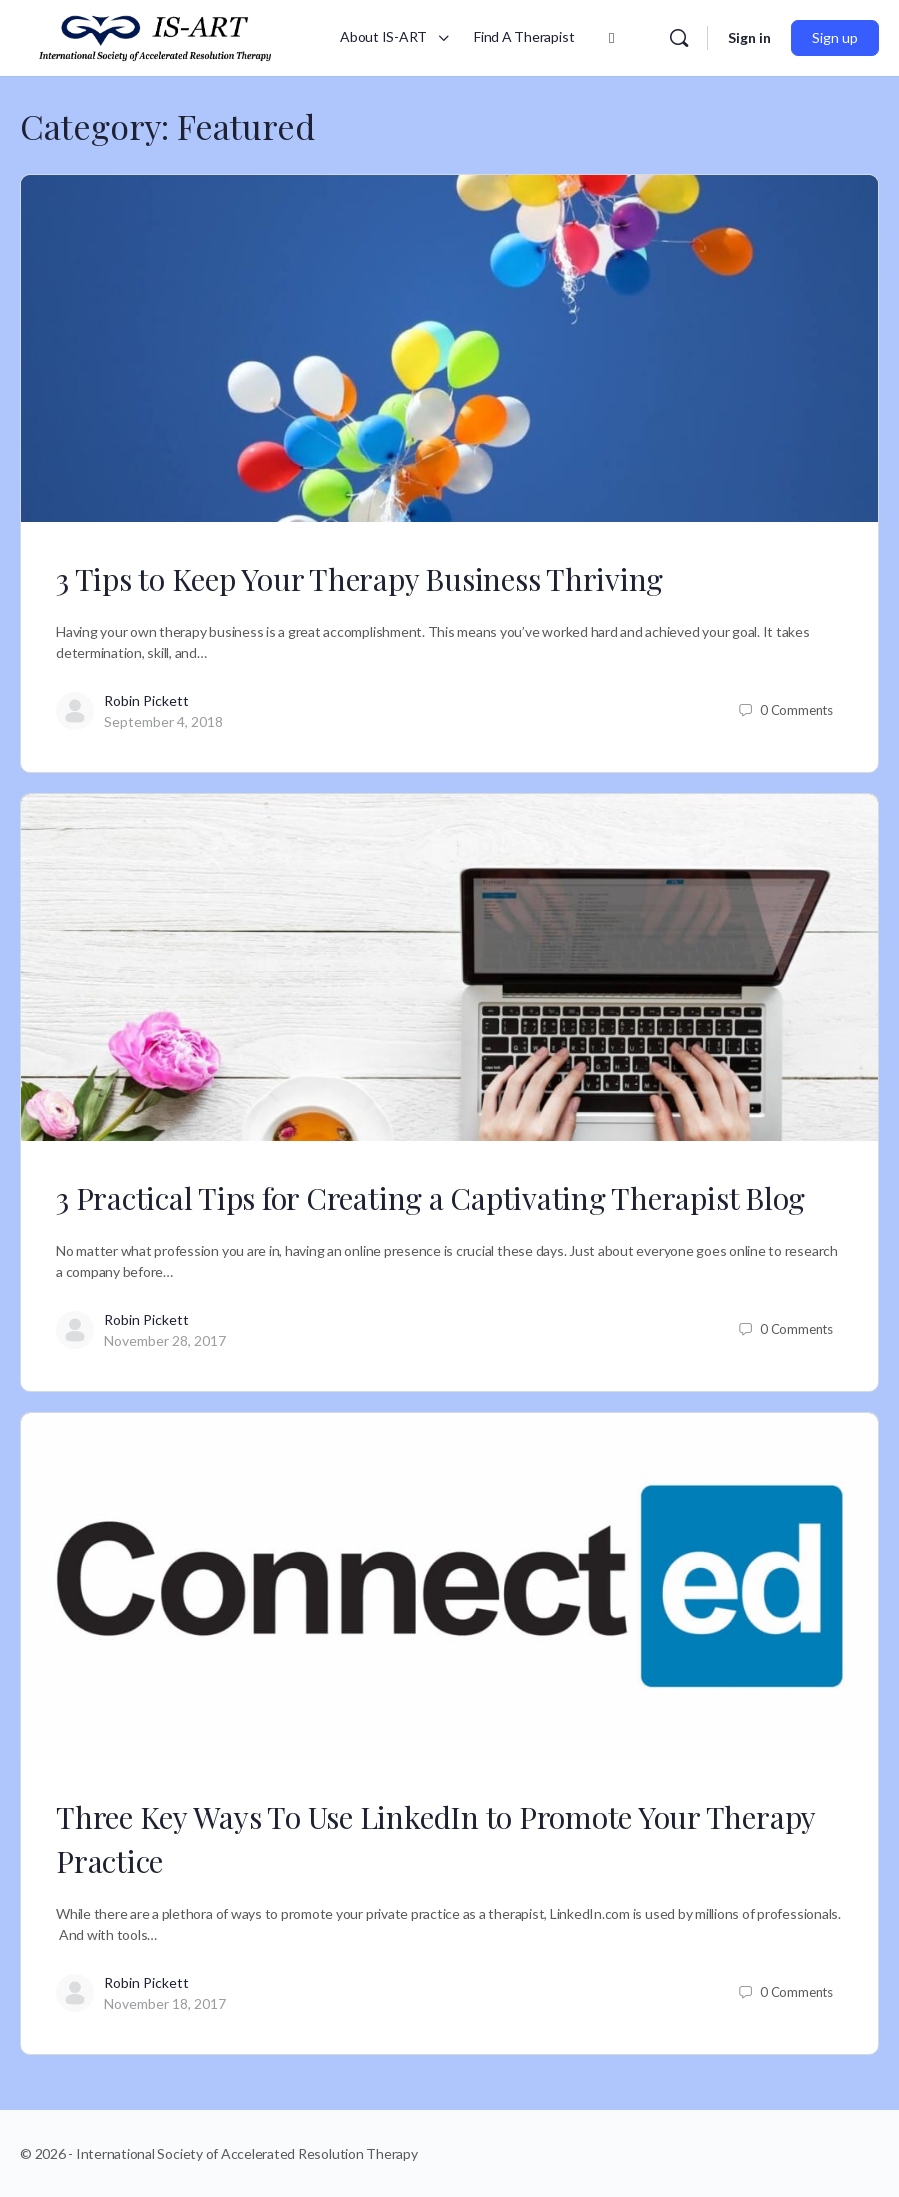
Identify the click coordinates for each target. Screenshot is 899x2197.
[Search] (679, 38)
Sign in (749, 37)
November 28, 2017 (165, 1340)
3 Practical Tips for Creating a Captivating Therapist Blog (430, 1198)
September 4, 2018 (163, 721)
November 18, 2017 (165, 2003)
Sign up (835, 37)
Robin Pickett (146, 700)
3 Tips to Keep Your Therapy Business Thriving (359, 579)
